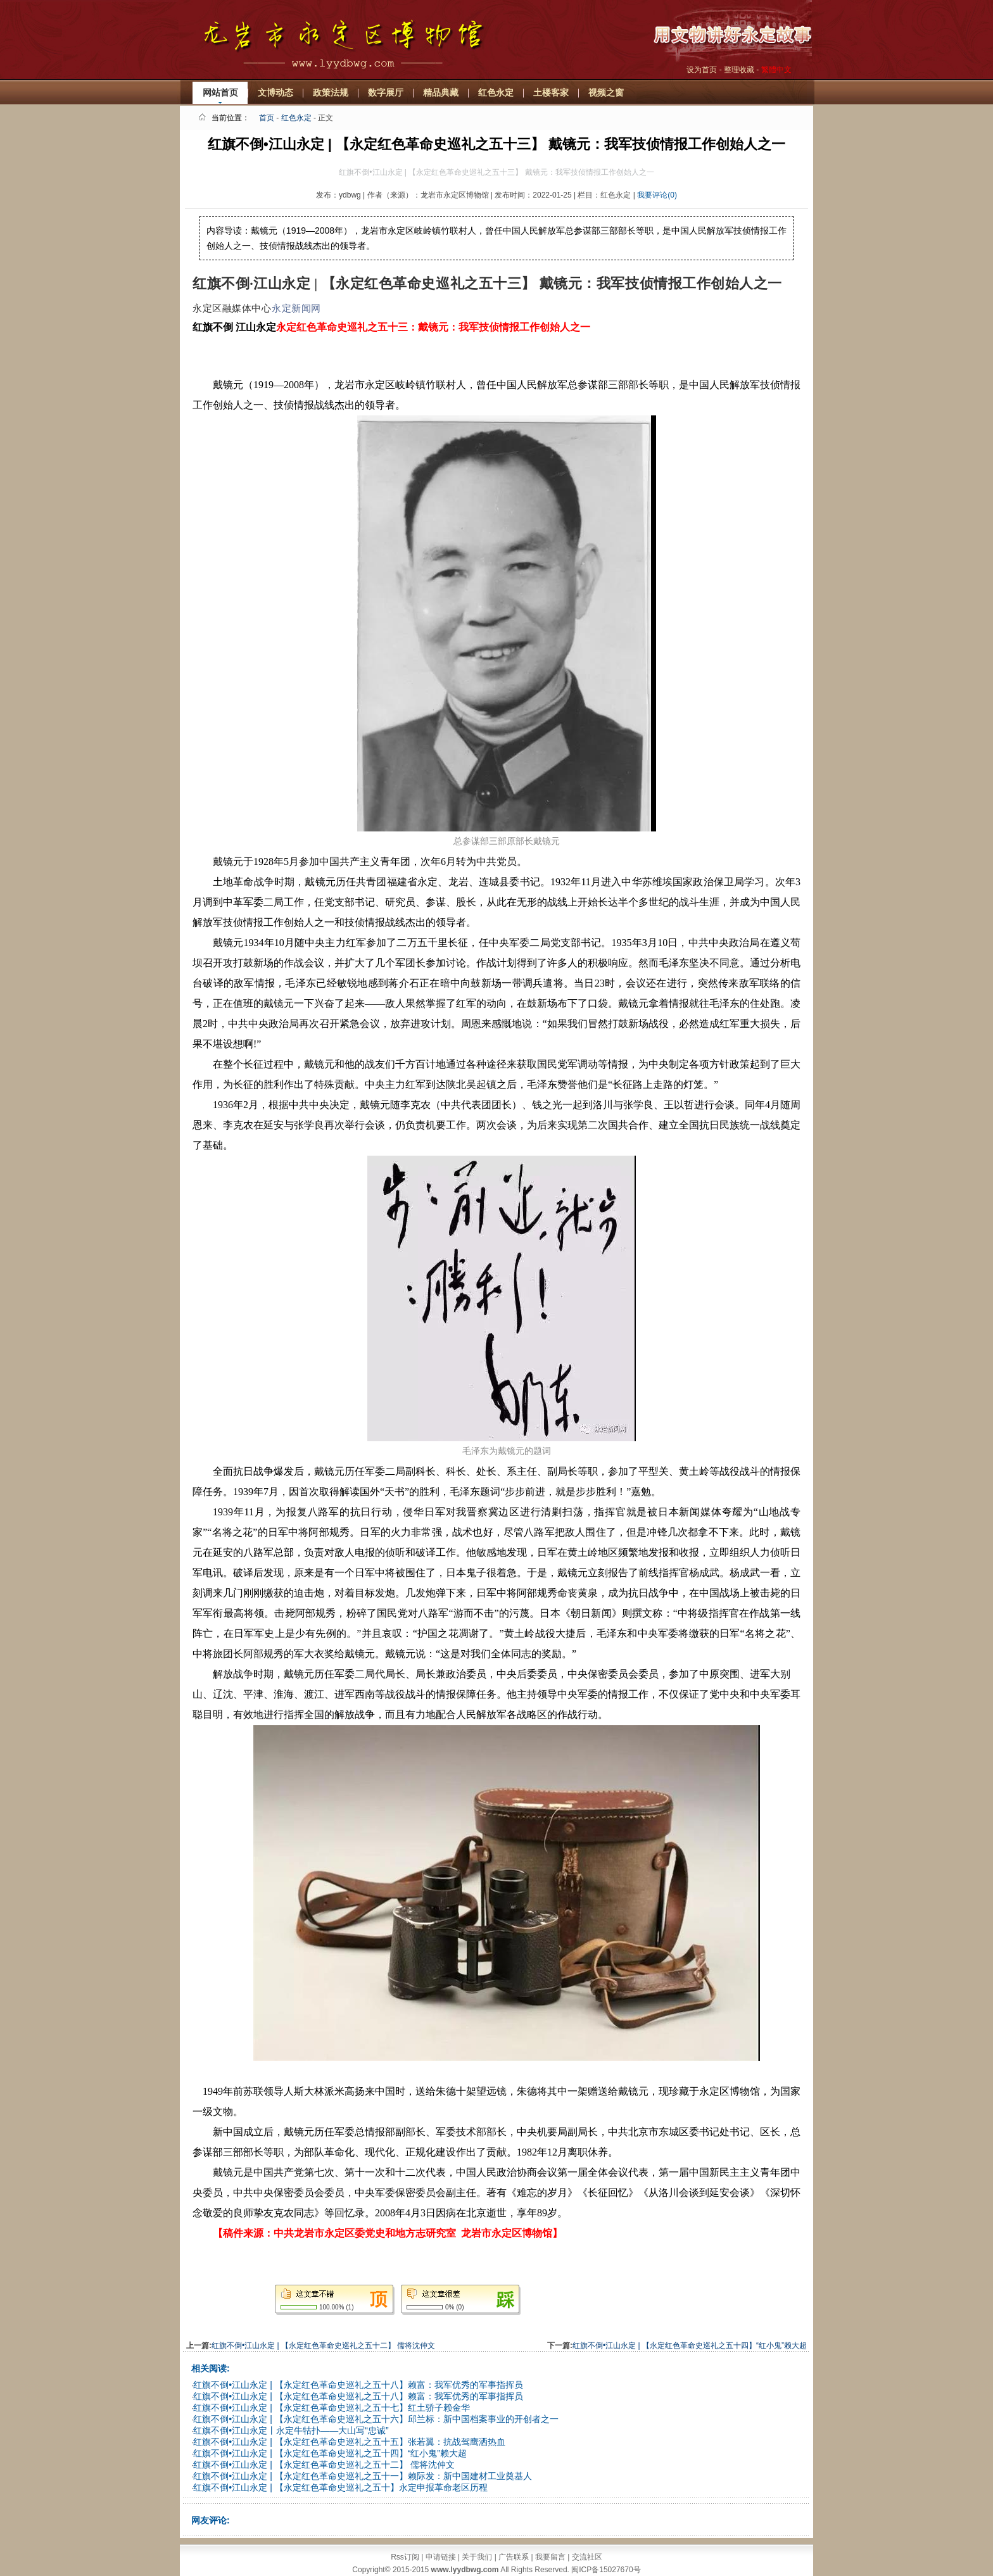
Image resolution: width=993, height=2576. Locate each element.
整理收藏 (739, 69)
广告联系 (513, 2557)
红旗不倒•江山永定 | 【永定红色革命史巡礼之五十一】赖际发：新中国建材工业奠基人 (362, 2476)
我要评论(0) (657, 195)
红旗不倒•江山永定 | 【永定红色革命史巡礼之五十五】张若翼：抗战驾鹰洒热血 (349, 2442)
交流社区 (587, 2557)
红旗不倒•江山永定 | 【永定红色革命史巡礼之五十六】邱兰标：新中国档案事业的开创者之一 (375, 2419)
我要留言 (550, 2557)
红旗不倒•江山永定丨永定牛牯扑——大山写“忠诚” (290, 2430)
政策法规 (330, 92)
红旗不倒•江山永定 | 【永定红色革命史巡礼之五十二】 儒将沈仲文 (323, 2345)
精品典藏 (441, 92)
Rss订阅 (405, 2557)
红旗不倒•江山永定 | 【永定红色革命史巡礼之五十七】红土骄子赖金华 (331, 2407)
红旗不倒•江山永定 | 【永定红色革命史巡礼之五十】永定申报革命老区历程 (340, 2487)
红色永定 (496, 92)
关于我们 (477, 2557)
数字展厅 (385, 92)
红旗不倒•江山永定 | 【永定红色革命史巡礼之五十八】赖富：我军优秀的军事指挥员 (357, 2385)
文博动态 (275, 92)
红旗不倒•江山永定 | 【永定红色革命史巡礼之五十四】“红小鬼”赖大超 (689, 2345)
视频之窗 (606, 92)
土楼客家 (551, 92)
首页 (266, 117)
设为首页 (701, 69)
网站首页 (220, 92)
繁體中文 (776, 69)
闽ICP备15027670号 (605, 2569)
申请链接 (441, 2557)
